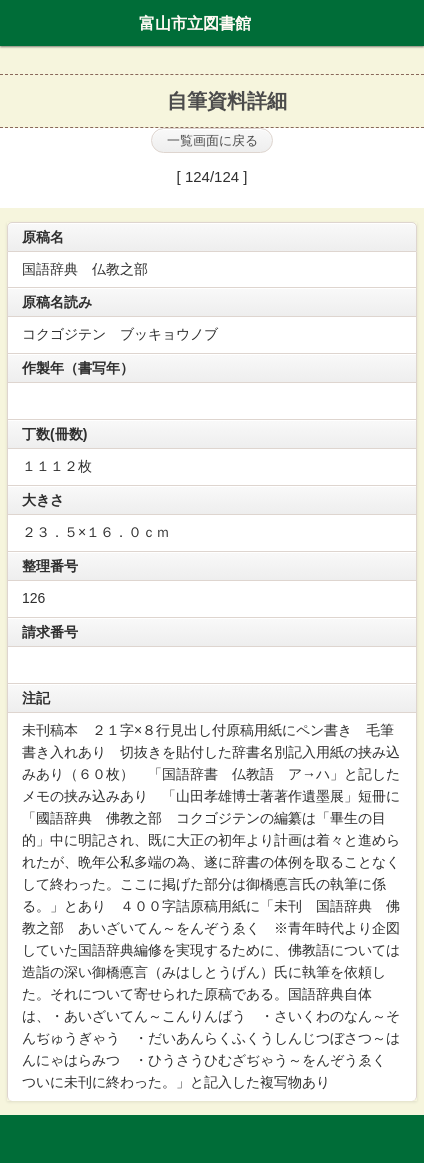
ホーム (21, 23)
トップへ (403, 1140)
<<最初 (99, 181)
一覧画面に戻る (212, 140)
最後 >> (333, 181)
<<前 (148, 181)
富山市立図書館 (195, 23)
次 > (284, 177)
